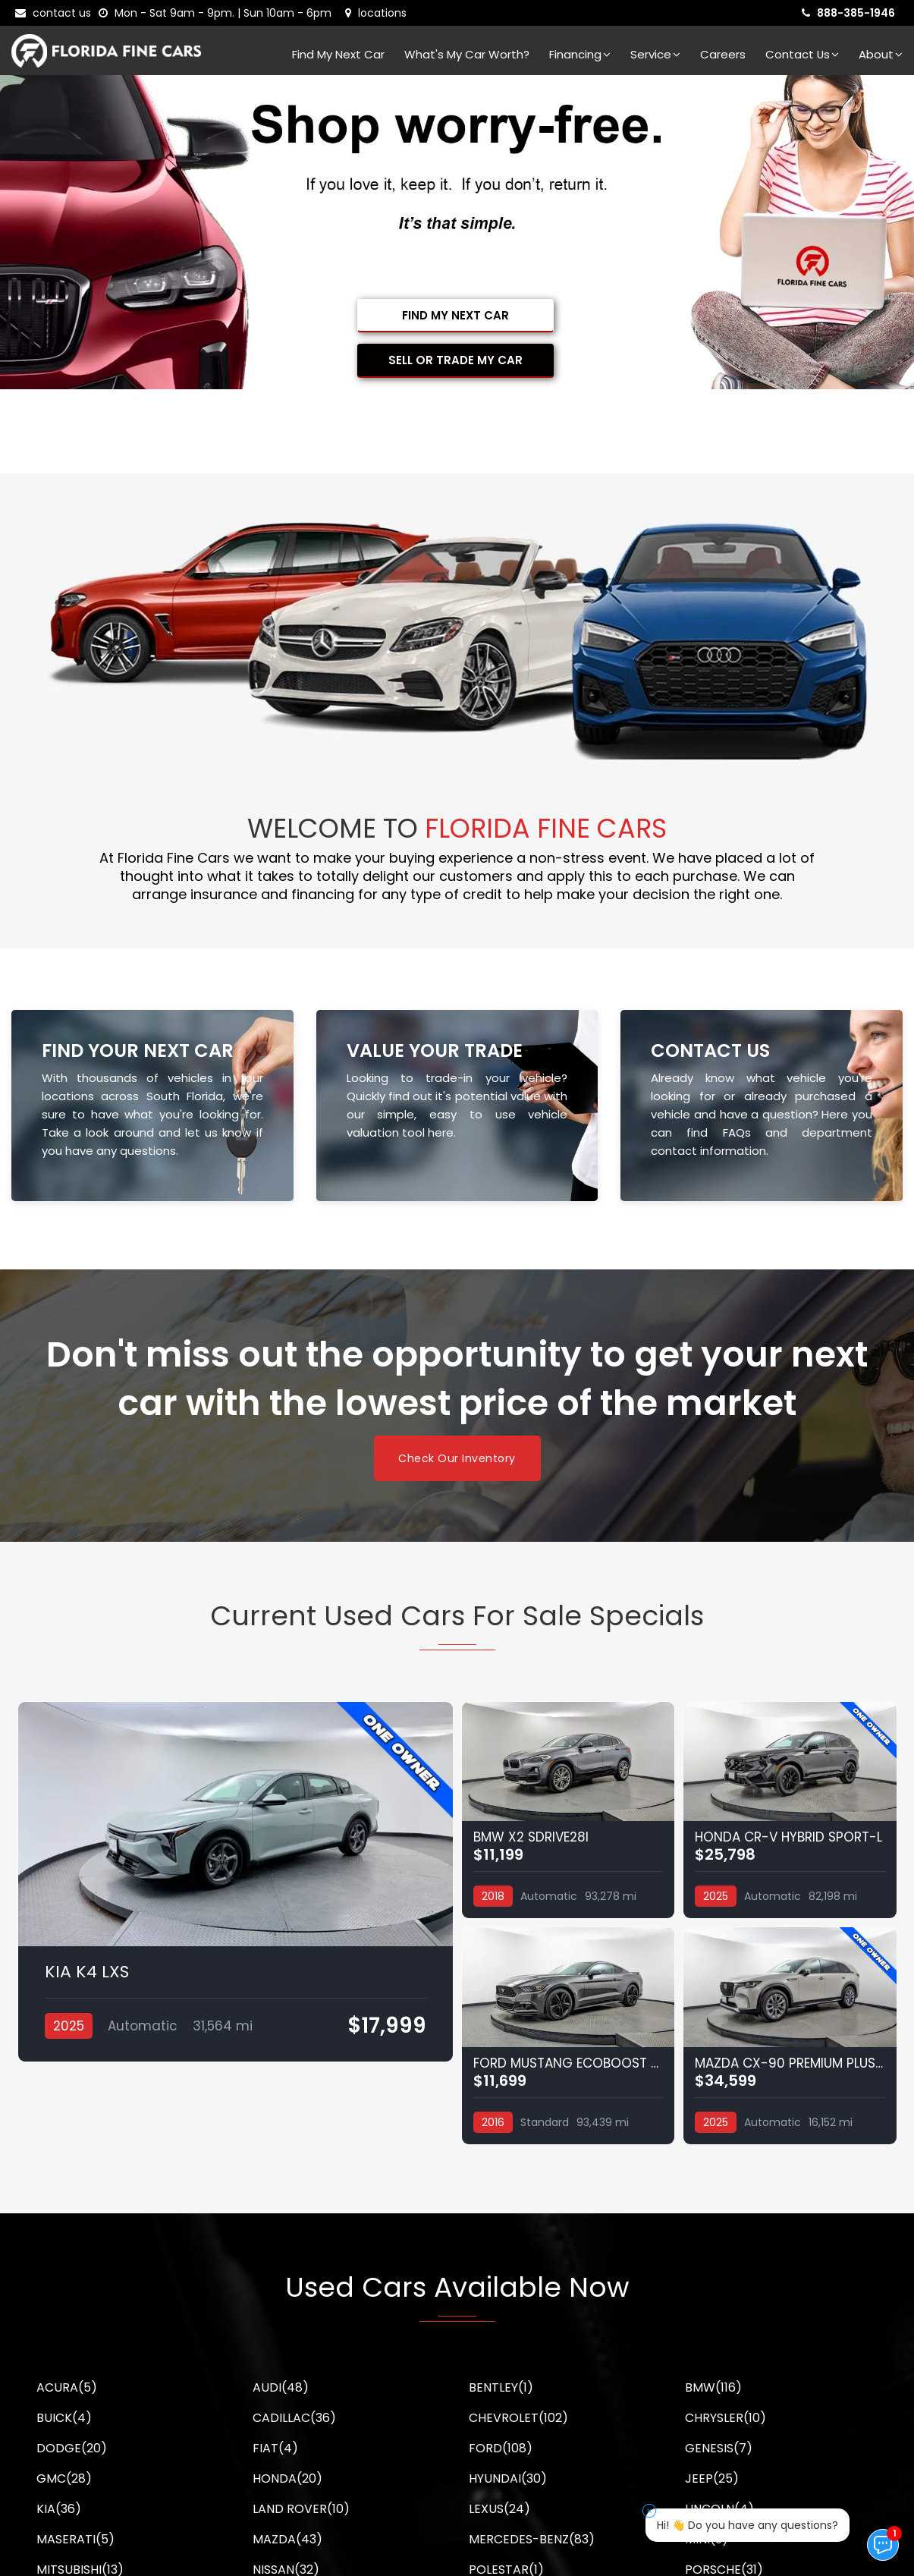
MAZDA (287, 2539)
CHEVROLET (518, 2418)
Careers (723, 54)
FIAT (275, 2448)
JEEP (712, 2478)
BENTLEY (501, 2387)
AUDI (281, 2387)
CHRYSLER (725, 2418)
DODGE (71, 2448)
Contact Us (802, 54)
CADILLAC (294, 2418)
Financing (580, 54)
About (881, 54)
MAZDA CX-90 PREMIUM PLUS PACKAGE (790, 2062)
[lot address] (376, 12)
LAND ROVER (301, 2509)
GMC (64, 2478)
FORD (500, 2448)
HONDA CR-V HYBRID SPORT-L (788, 1836)
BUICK (64, 2418)
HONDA (287, 2478)
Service (655, 54)
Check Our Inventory (457, 1458)
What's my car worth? (466, 54)
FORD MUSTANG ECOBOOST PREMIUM (568, 2062)
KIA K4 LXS (87, 1971)
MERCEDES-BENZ (532, 2539)
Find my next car (338, 54)
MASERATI (75, 2539)
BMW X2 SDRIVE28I (531, 1836)
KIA (58, 2509)
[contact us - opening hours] (218, 12)
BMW (713, 2387)
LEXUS (499, 2509)
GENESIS (718, 2448)
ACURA (66, 2387)
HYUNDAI (508, 2478)
